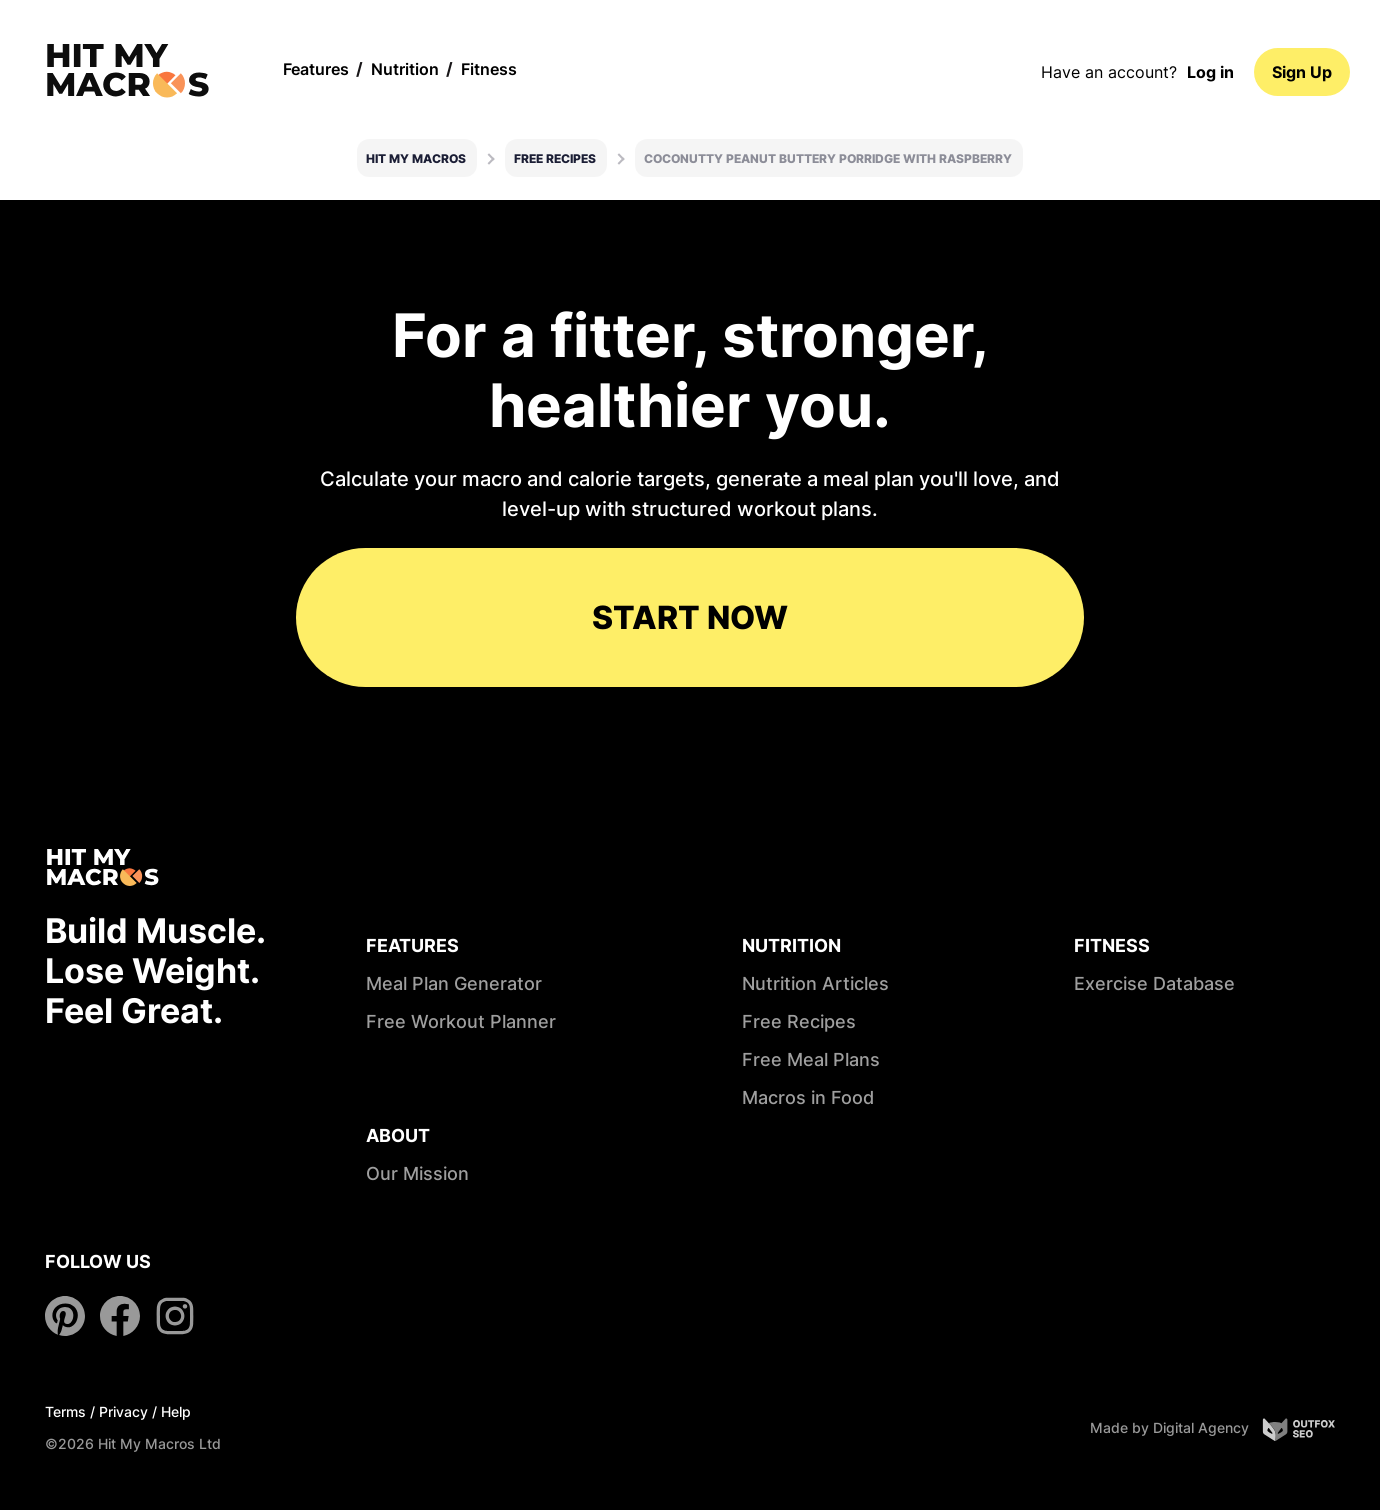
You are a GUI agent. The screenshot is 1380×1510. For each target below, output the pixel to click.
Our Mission (417, 1173)
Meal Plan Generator (454, 983)
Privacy (123, 1411)
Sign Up (1302, 72)
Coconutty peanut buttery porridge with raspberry (828, 158)
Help (176, 1411)
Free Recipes (555, 158)
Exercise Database (1154, 983)
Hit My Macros (416, 158)
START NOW (690, 617)
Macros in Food (808, 1097)
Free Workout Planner (461, 1021)
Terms (65, 1411)
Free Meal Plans (811, 1059)
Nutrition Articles (815, 983)
